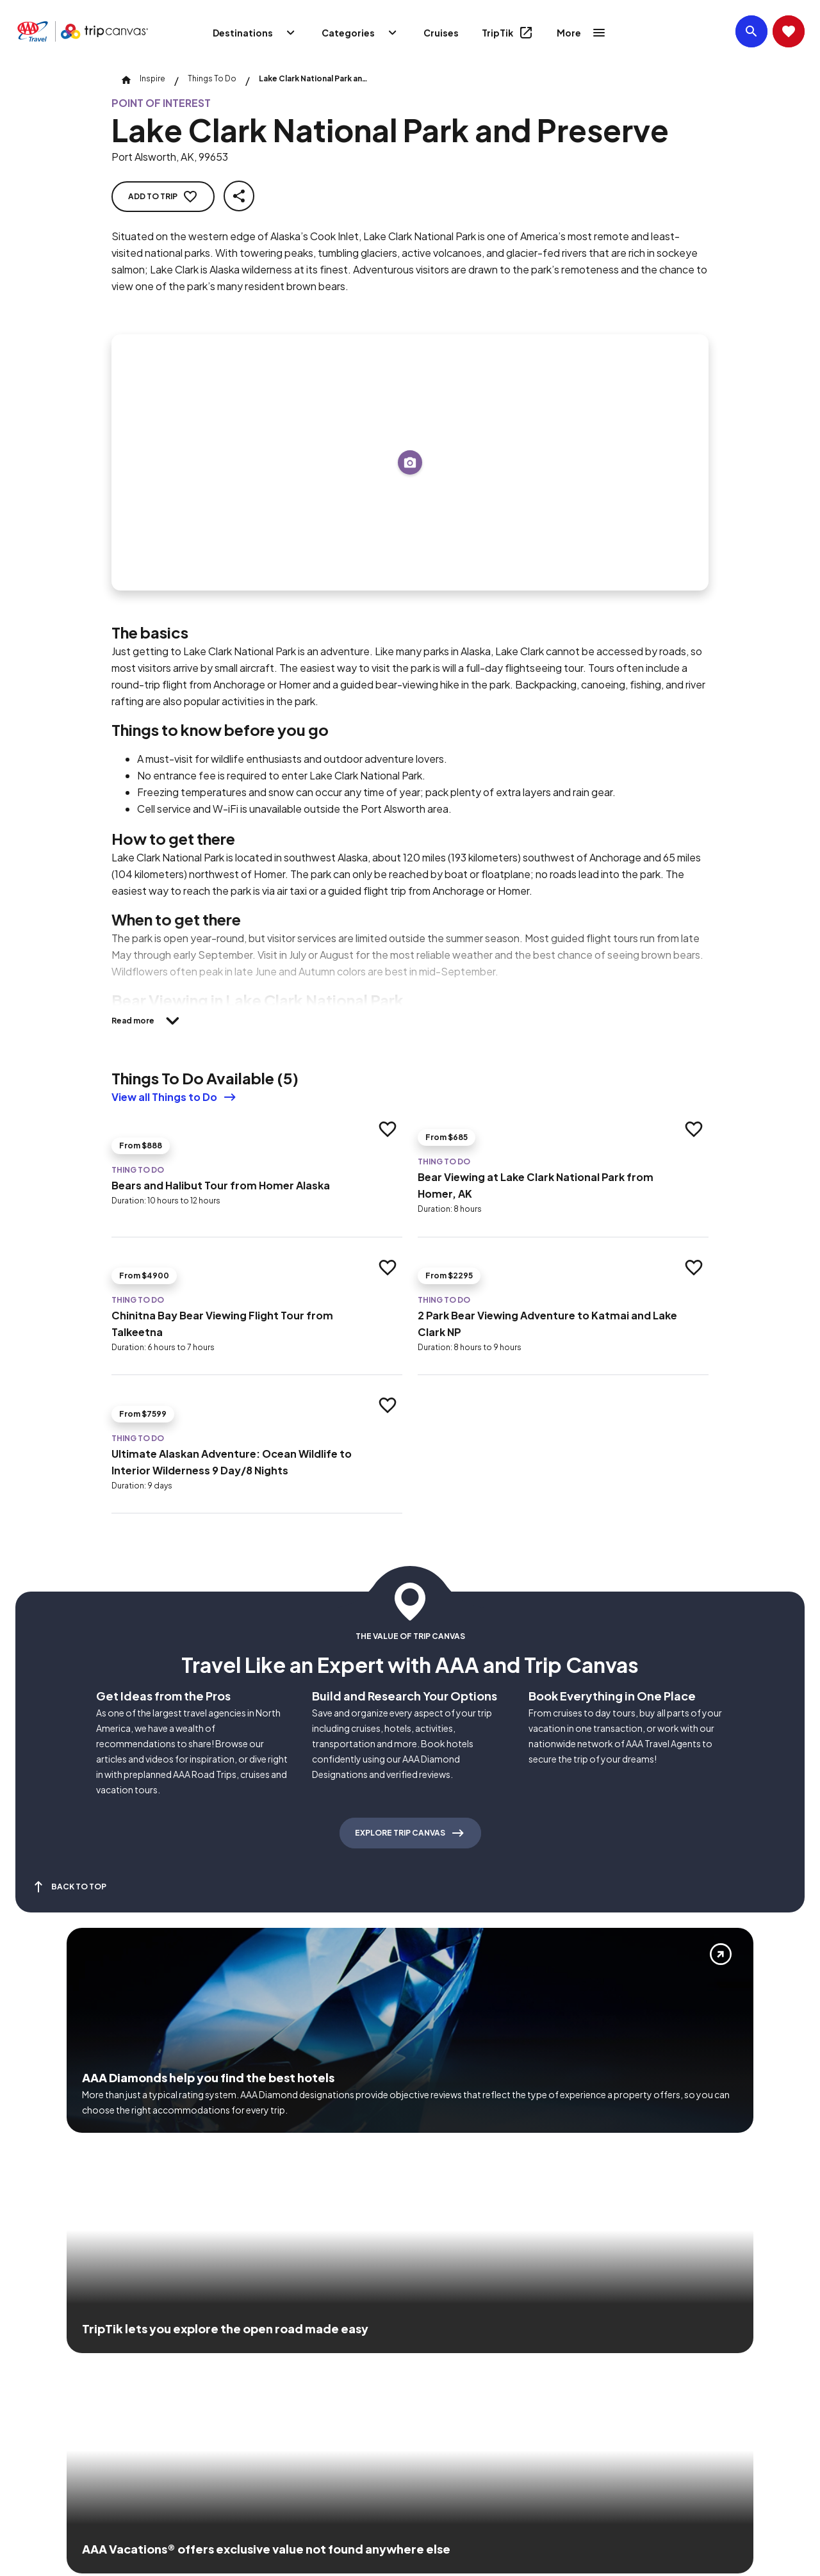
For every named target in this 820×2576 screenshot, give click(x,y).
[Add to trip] (410, 462)
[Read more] (148, 1021)
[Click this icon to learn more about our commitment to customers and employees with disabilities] (34, 2362)
